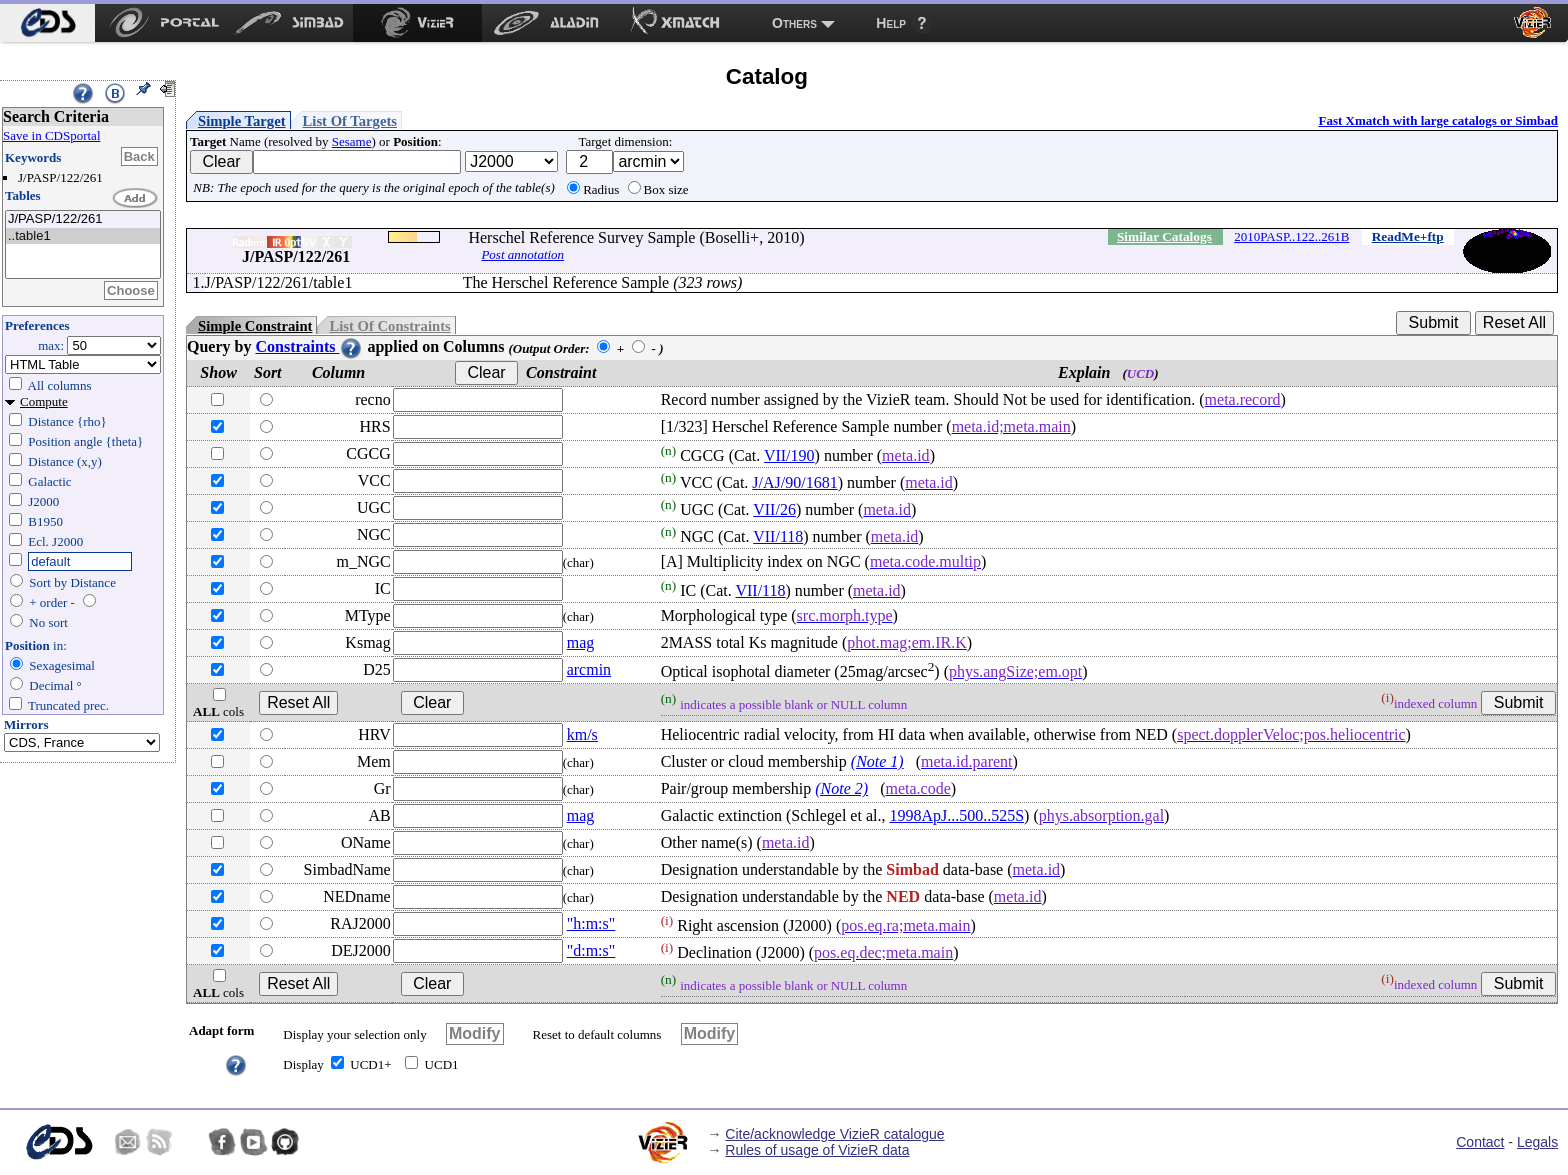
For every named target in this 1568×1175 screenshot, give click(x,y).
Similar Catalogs (1164, 236)
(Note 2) (841, 788)
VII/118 (778, 536)
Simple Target (242, 121)
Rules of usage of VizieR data (817, 1150)
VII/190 (789, 455)
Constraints (309, 346)
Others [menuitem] (794, 23)
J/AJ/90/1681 (794, 482)
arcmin (589, 669)
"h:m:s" (591, 923)
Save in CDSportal (52, 135)
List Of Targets (350, 121)
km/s (582, 734)
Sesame (352, 141)
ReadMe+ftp (1408, 236)
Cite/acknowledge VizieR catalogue (834, 1134)
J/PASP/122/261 (83, 219)
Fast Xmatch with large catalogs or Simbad (1438, 120)
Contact (1480, 1142)
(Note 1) (877, 761)
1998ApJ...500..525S (956, 815)
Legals (1537, 1142)
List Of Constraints (389, 326)
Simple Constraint (255, 326)
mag (581, 642)
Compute (44, 401)
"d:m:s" (591, 950)
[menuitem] (47, 23)
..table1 (83, 236)
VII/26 (774, 509)
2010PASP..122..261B (1291, 236)
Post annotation (522, 254)
